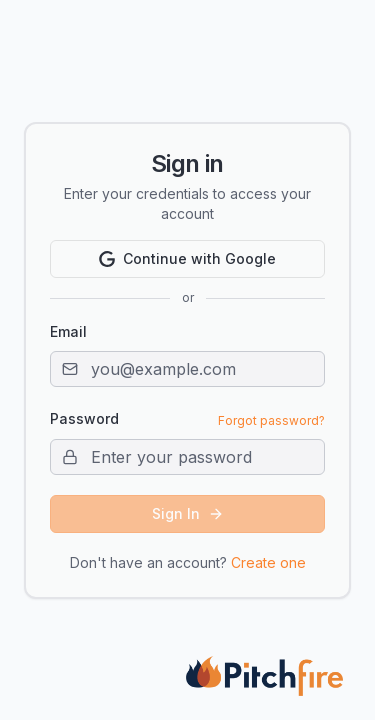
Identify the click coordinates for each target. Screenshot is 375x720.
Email (68, 331)
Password (84, 419)
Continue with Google (187, 258)
